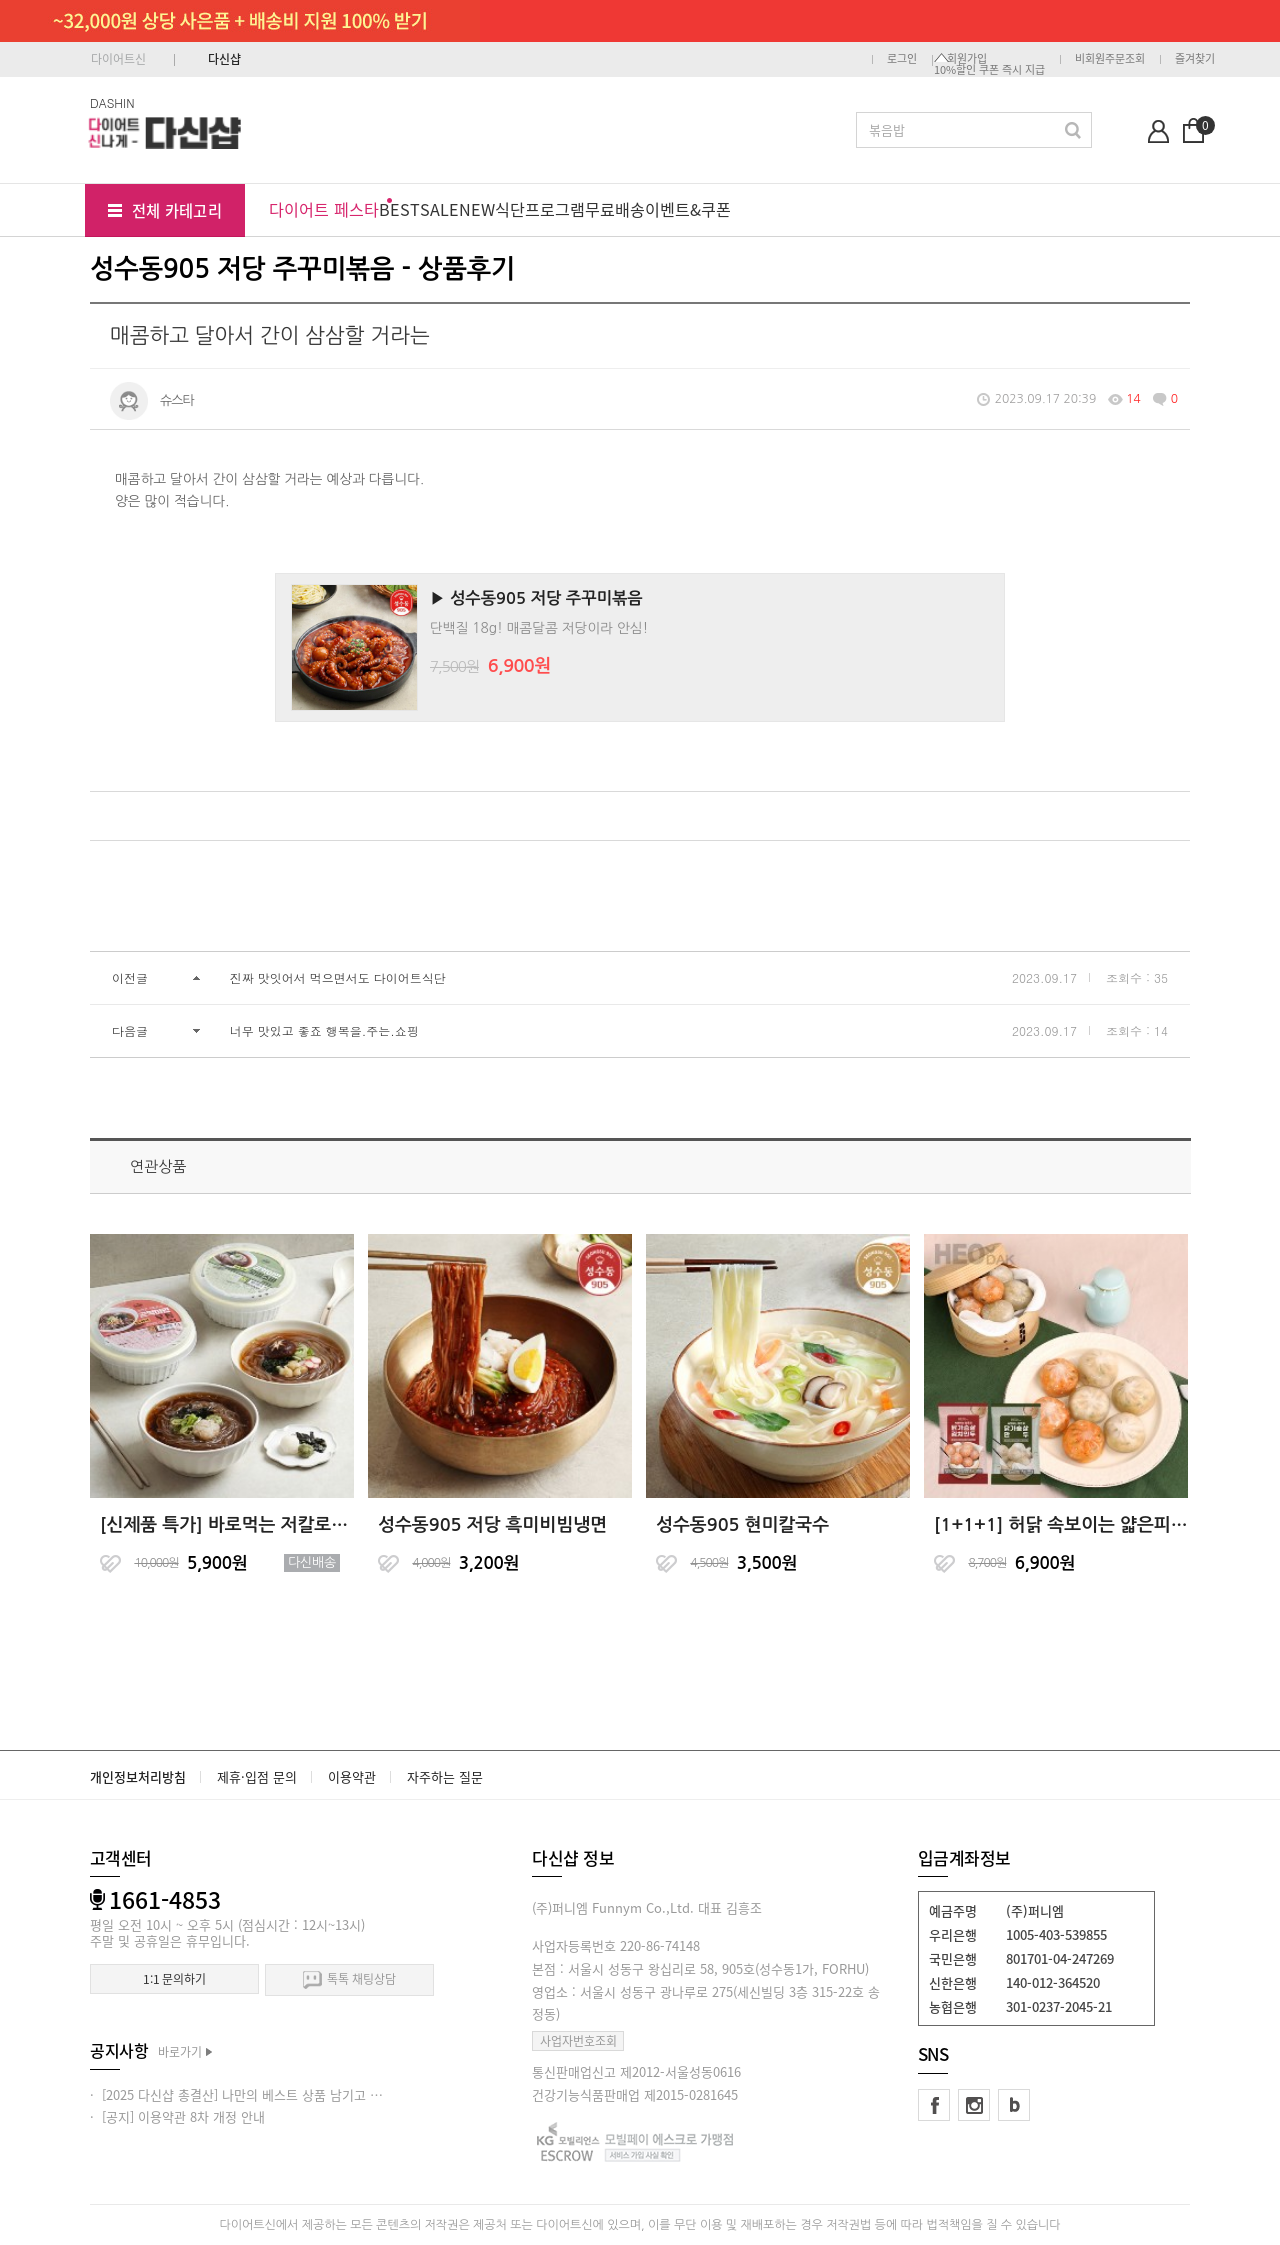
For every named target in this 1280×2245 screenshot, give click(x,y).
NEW (477, 209)
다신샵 (224, 59)
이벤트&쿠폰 (688, 209)
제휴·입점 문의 (257, 1776)
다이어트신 (118, 59)
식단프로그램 (540, 209)
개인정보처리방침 (138, 1776)
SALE (439, 209)
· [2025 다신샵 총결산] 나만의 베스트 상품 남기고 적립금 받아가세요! (282, 2094)
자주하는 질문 (445, 1776)
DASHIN (112, 102)
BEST (399, 209)
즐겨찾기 (1195, 58)
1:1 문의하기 (174, 1979)
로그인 (902, 58)
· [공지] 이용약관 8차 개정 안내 (177, 2116)
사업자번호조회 (578, 2041)
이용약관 (352, 1776)
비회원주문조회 (1110, 58)
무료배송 (615, 209)
